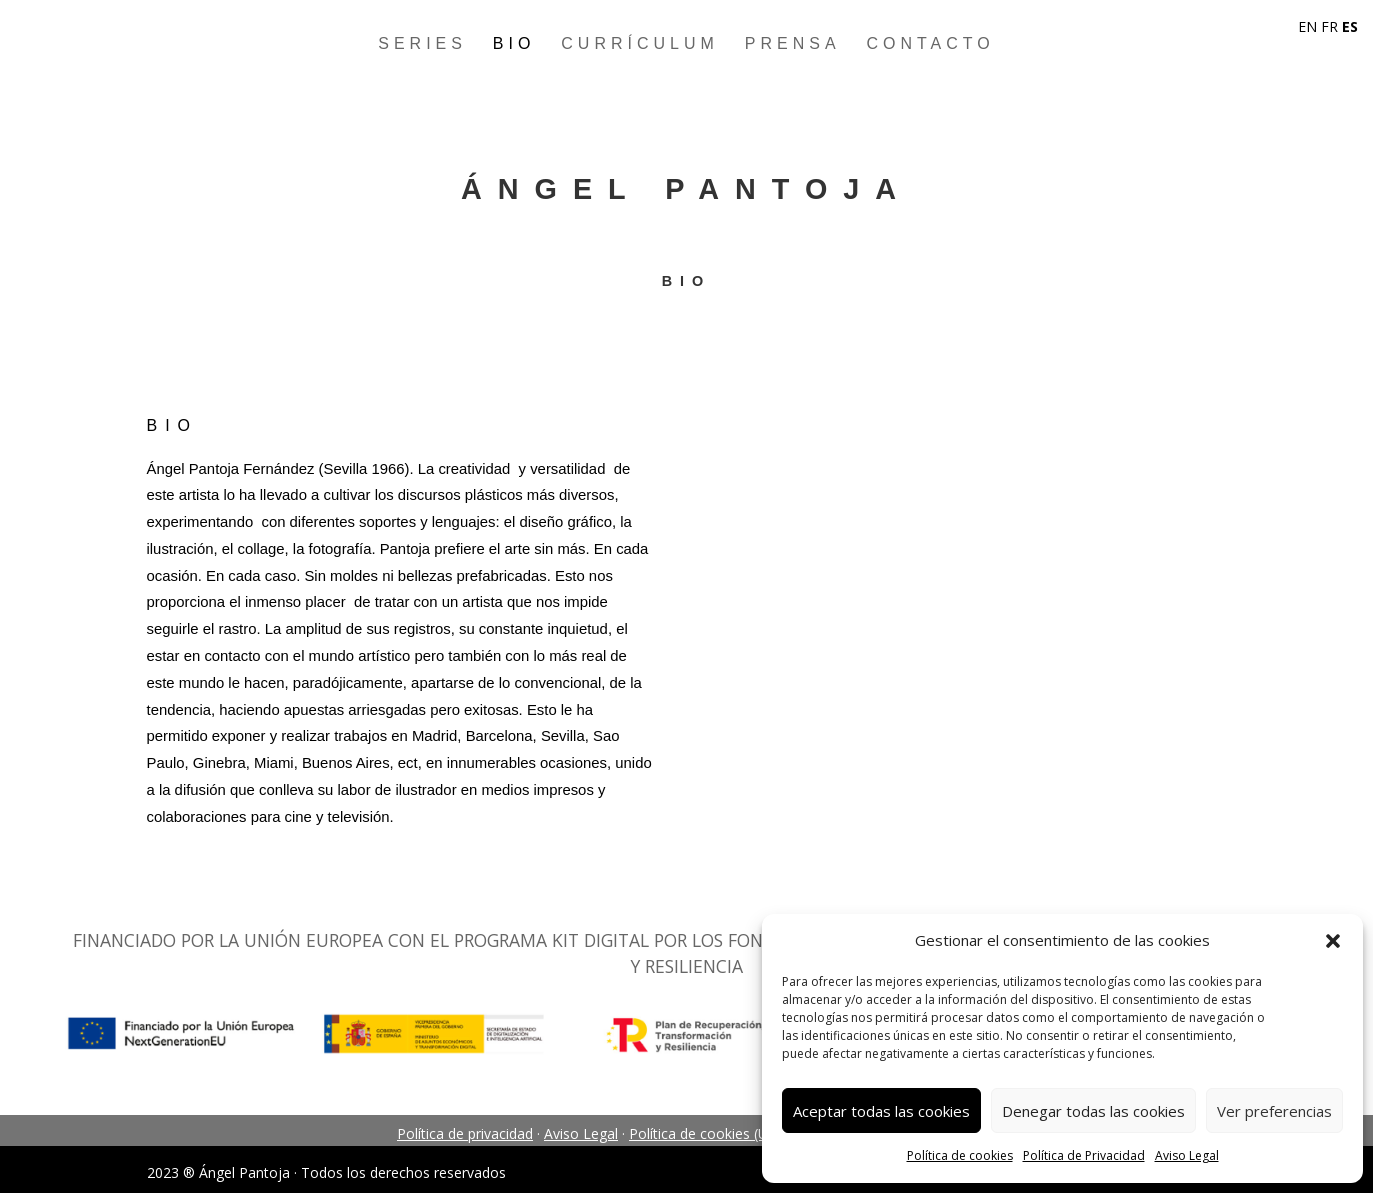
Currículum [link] (640, 43)
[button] (1333, 941)
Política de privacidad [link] (465, 1133)
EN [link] (1307, 26)
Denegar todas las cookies (1093, 1111)
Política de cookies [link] (960, 1155)
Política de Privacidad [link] (1084, 1155)
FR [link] (1329, 26)
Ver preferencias (1274, 1111)
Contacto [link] (930, 43)
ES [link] (1350, 26)
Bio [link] (514, 43)
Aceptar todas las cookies (881, 1111)
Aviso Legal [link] (1187, 1155)
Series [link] (422, 43)
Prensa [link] (793, 43)
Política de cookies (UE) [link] (705, 1133)
